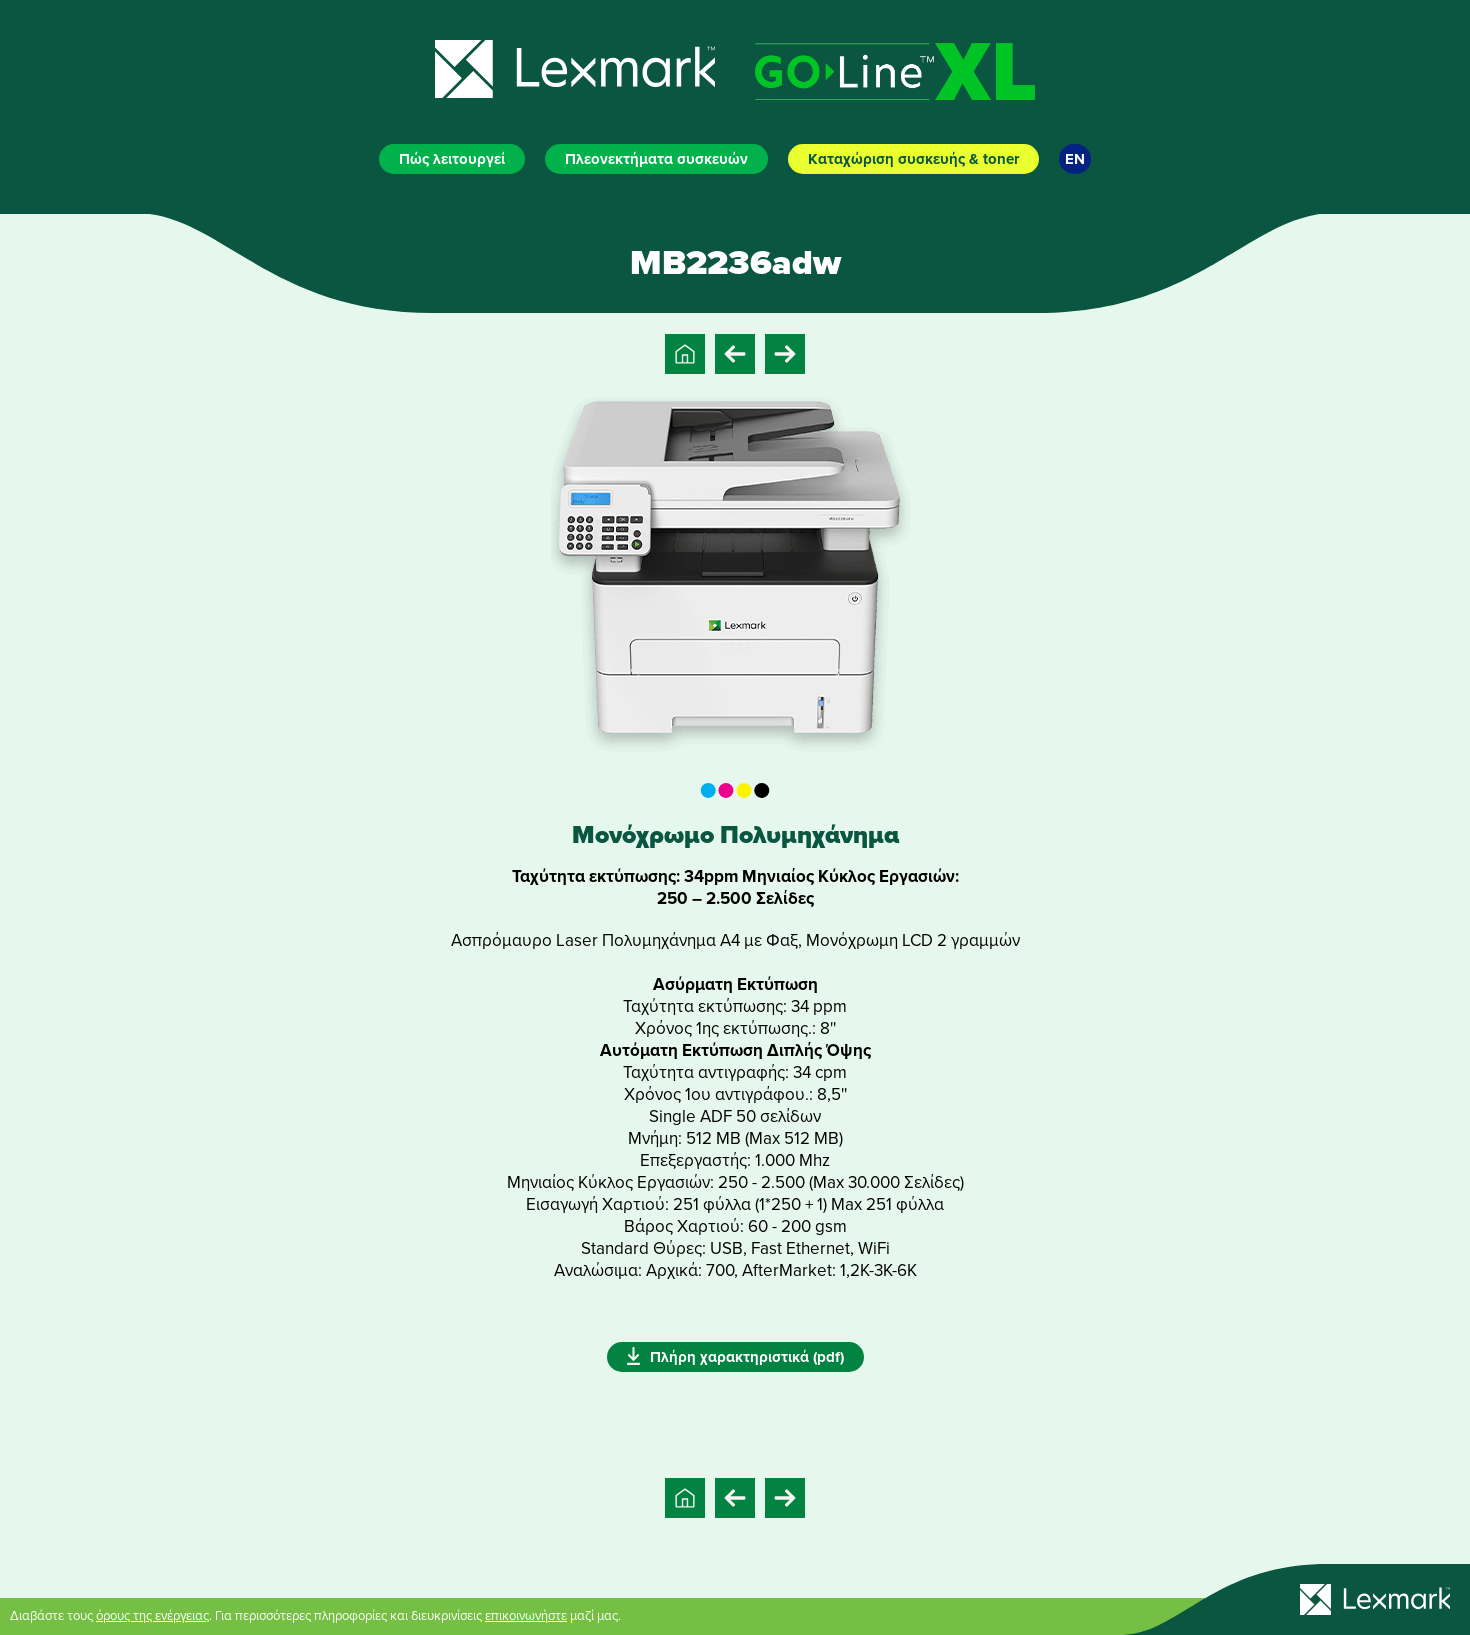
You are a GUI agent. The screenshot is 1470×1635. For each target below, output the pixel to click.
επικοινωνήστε (526, 1616)
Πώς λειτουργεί (452, 159)
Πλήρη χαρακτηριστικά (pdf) (735, 1356)
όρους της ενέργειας (152, 1616)
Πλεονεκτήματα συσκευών (656, 159)
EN (1075, 159)
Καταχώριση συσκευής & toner (913, 159)
